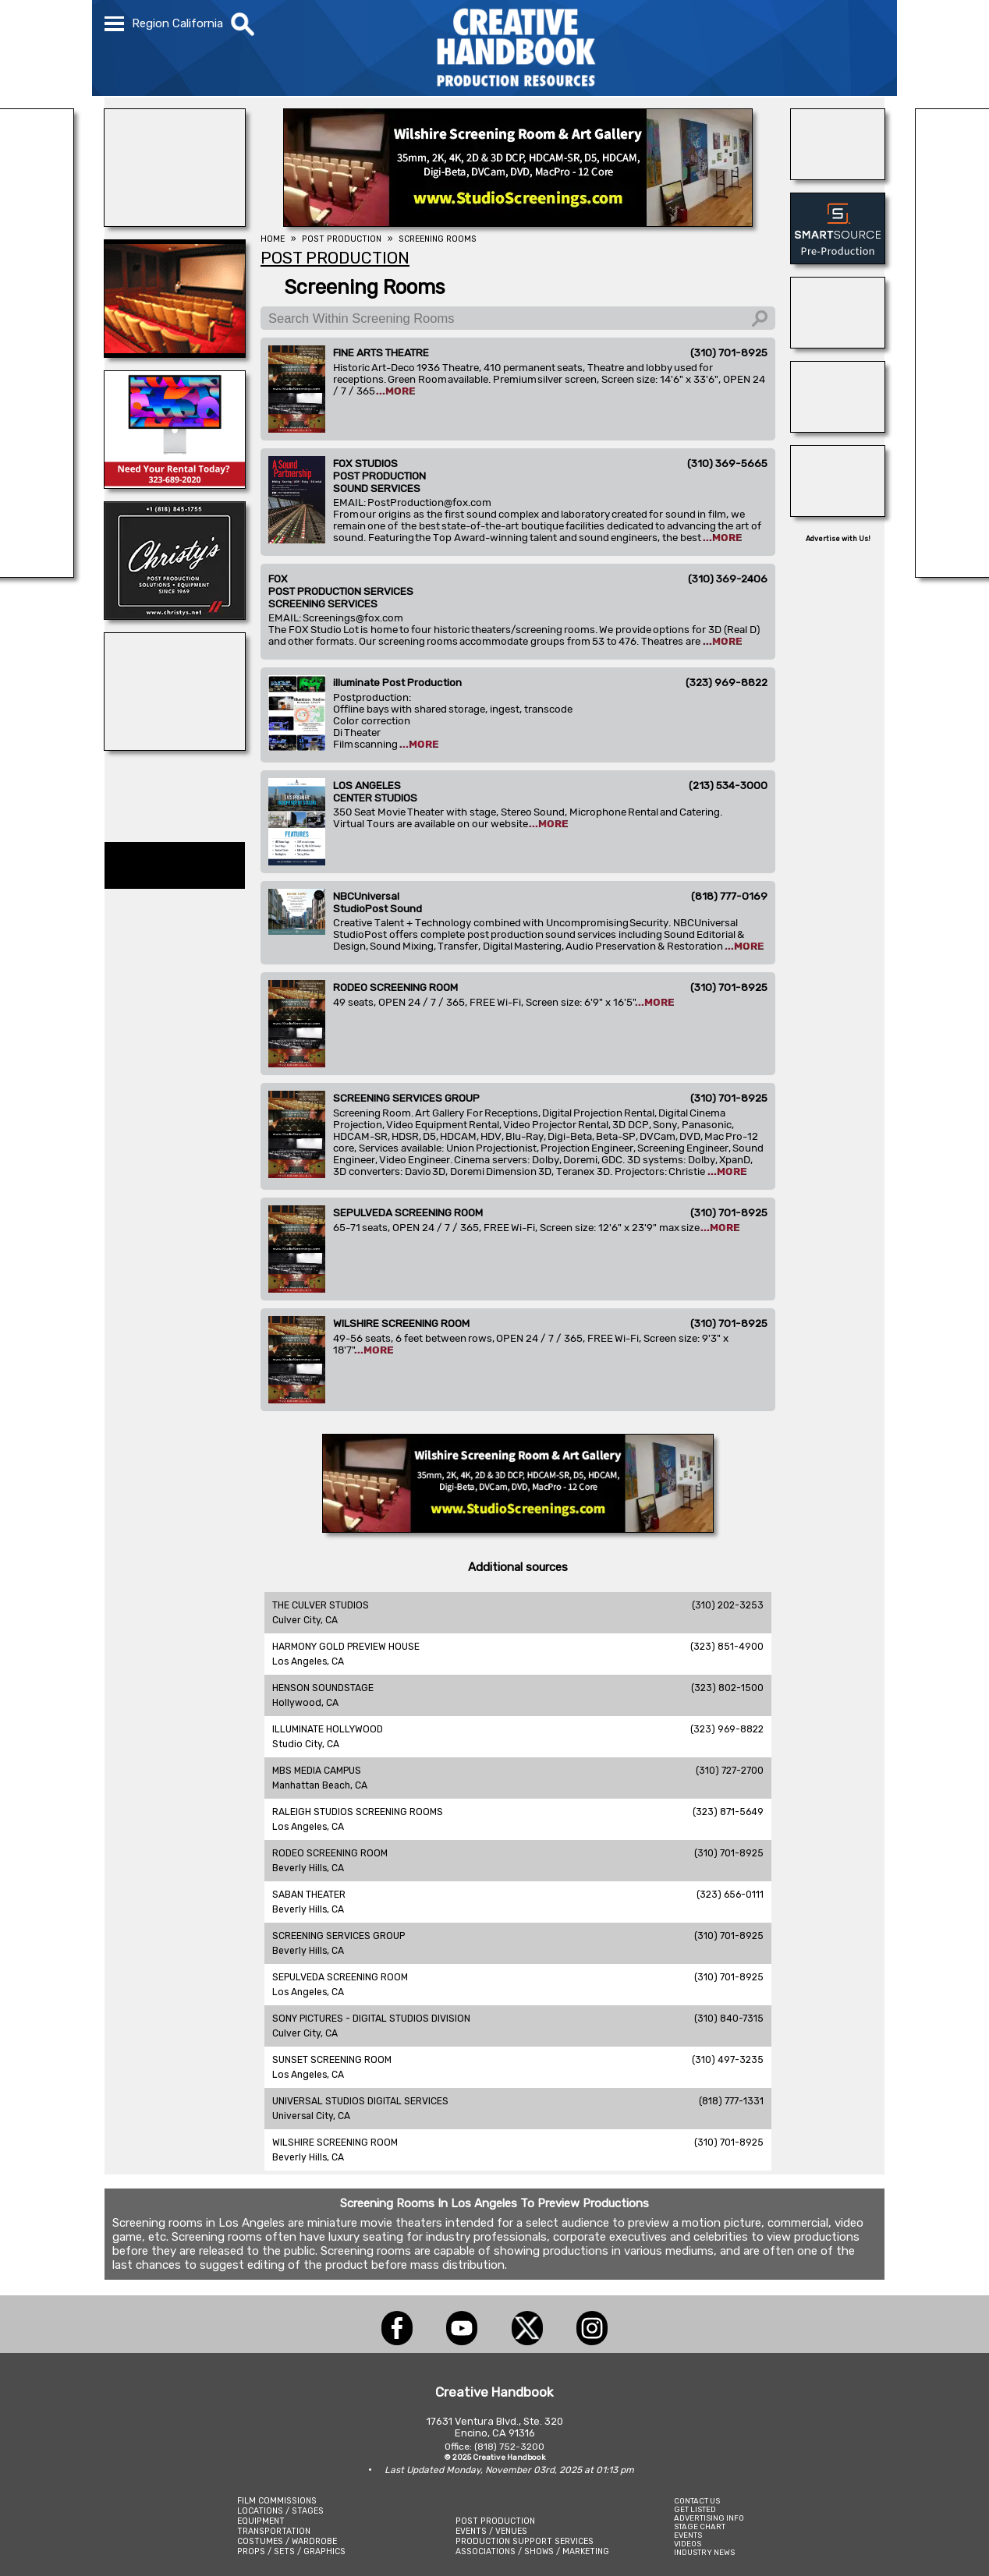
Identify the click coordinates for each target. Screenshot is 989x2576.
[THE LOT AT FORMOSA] (837, 175)
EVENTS (688, 2535)
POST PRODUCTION (495, 2521)
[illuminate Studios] (175, 222)
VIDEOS (687, 2543)
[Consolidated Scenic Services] (837, 344)
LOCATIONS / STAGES (280, 2511)
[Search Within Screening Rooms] (518, 318)
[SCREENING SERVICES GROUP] (175, 353)
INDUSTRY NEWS (704, 2552)
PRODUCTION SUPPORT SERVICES (525, 2541)
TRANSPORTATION (273, 2531)
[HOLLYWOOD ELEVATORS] (837, 428)
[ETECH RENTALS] (175, 484)
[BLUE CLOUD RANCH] (175, 746)
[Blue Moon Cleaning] (837, 512)
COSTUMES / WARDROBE (287, 2541)
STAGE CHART (699, 2526)
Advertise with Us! (838, 539)
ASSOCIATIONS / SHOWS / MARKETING (532, 2551)
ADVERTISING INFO (709, 2518)
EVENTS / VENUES (491, 2531)
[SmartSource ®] (837, 260)
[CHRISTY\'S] (175, 615)
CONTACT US (697, 2500)
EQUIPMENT (261, 2521)
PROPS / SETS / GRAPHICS (291, 2551)
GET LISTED (695, 2509)
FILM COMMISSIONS (277, 2501)
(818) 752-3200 (509, 2446)
